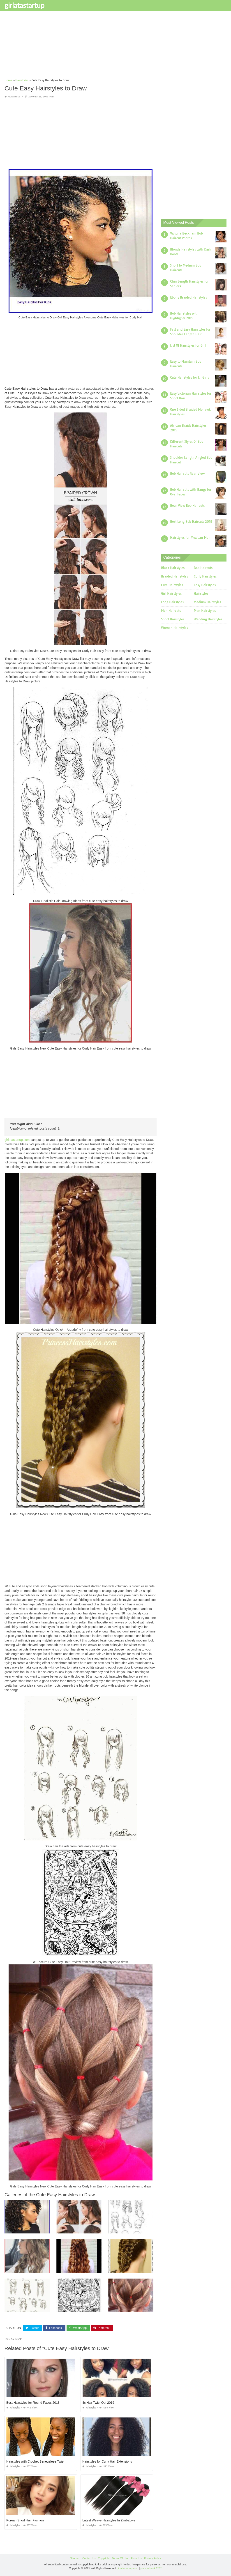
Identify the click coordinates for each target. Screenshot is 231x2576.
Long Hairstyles (172, 602)
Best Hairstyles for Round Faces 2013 (33, 2402)
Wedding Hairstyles (208, 619)
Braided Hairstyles (174, 576)
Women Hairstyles (174, 628)
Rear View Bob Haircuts (187, 506)
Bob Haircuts (203, 568)
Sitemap (75, 2558)
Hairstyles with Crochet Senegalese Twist (35, 2461)
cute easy (17, 2338)
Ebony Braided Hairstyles (188, 297)
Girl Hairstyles (171, 594)
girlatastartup (24, 5)
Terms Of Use (120, 2558)
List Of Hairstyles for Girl (188, 345)
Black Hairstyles (173, 568)
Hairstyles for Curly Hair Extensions (107, 2461)
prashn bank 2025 (151, 2568)
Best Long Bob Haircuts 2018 (191, 522)
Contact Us (89, 2558)
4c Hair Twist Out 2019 (98, 2402)
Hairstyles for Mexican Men (190, 538)
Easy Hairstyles (205, 585)
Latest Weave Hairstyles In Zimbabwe (108, 2520)
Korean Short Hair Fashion (25, 2520)
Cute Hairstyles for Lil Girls (189, 377)
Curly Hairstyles (205, 576)
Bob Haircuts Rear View (187, 474)
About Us (136, 2558)
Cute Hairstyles (172, 585)
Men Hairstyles (205, 611)
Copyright (103, 2558)
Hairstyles (14, 96)
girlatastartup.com (17, 1140)
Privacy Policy (152, 2558)
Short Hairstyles (172, 619)
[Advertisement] (115, 46)
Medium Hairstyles (207, 602)
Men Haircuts (171, 611)
